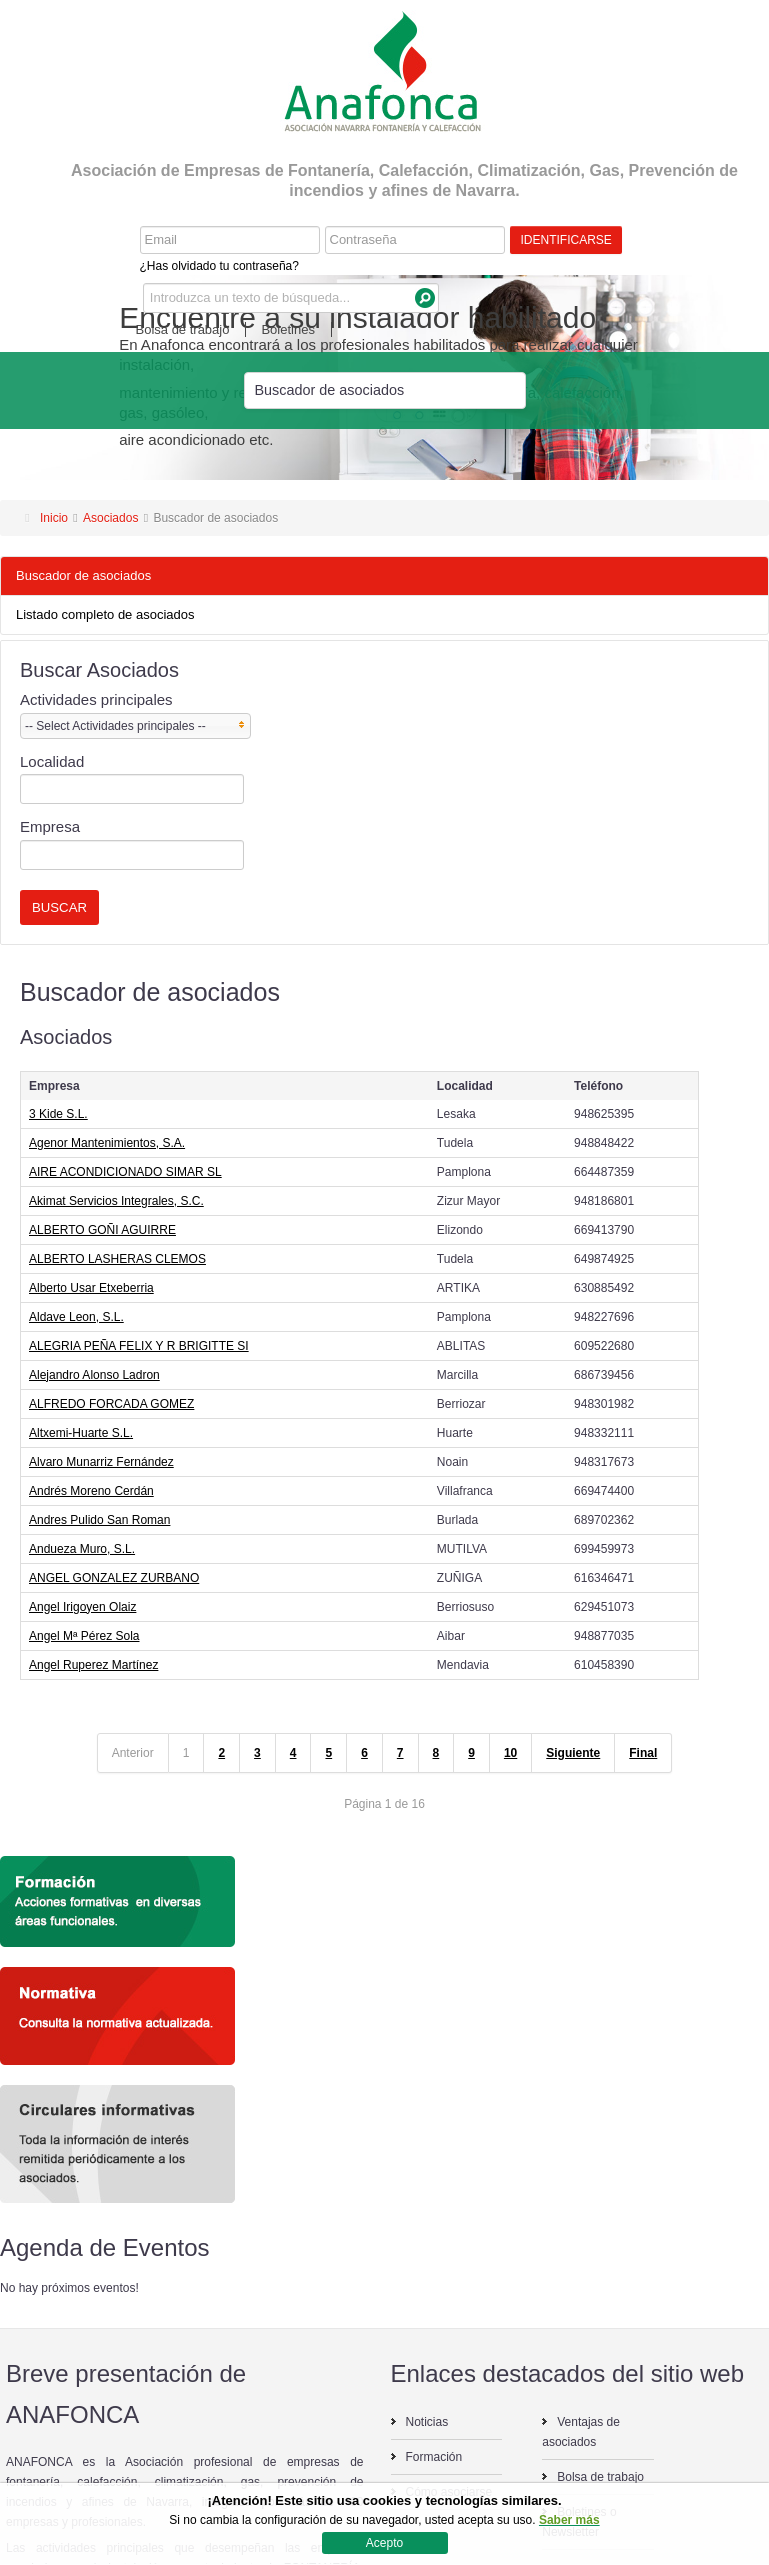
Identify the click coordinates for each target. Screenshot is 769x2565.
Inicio (54, 518)
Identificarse (566, 240)
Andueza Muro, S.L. (82, 1549)
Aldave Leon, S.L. (76, 1317)
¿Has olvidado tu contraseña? (219, 266)
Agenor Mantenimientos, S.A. (107, 1143)
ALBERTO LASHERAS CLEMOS (117, 1259)
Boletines (287, 329)
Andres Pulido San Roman (99, 1520)
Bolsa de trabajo (183, 329)
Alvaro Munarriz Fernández (101, 1462)
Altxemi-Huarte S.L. (81, 1433)
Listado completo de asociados (105, 614)
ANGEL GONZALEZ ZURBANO (114, 1578)
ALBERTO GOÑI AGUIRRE (102, 1230)
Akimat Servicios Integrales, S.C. (116, 1201)
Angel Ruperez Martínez (93, 1665)
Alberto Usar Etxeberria (91, 1288)
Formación (434, 2457)
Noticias (427, 2422)
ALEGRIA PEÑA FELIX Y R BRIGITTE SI (139, 1346)
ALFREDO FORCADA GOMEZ (111, 1404)
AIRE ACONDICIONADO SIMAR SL (125, 1172)
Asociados (110, 518)
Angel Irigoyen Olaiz (82, 1607)
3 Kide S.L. (58, 1114)
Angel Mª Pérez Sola (84, 1636)
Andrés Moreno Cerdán (91, 1491)
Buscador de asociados (83, 575)
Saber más (569, 2520)
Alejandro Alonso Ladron (94, 1375)
